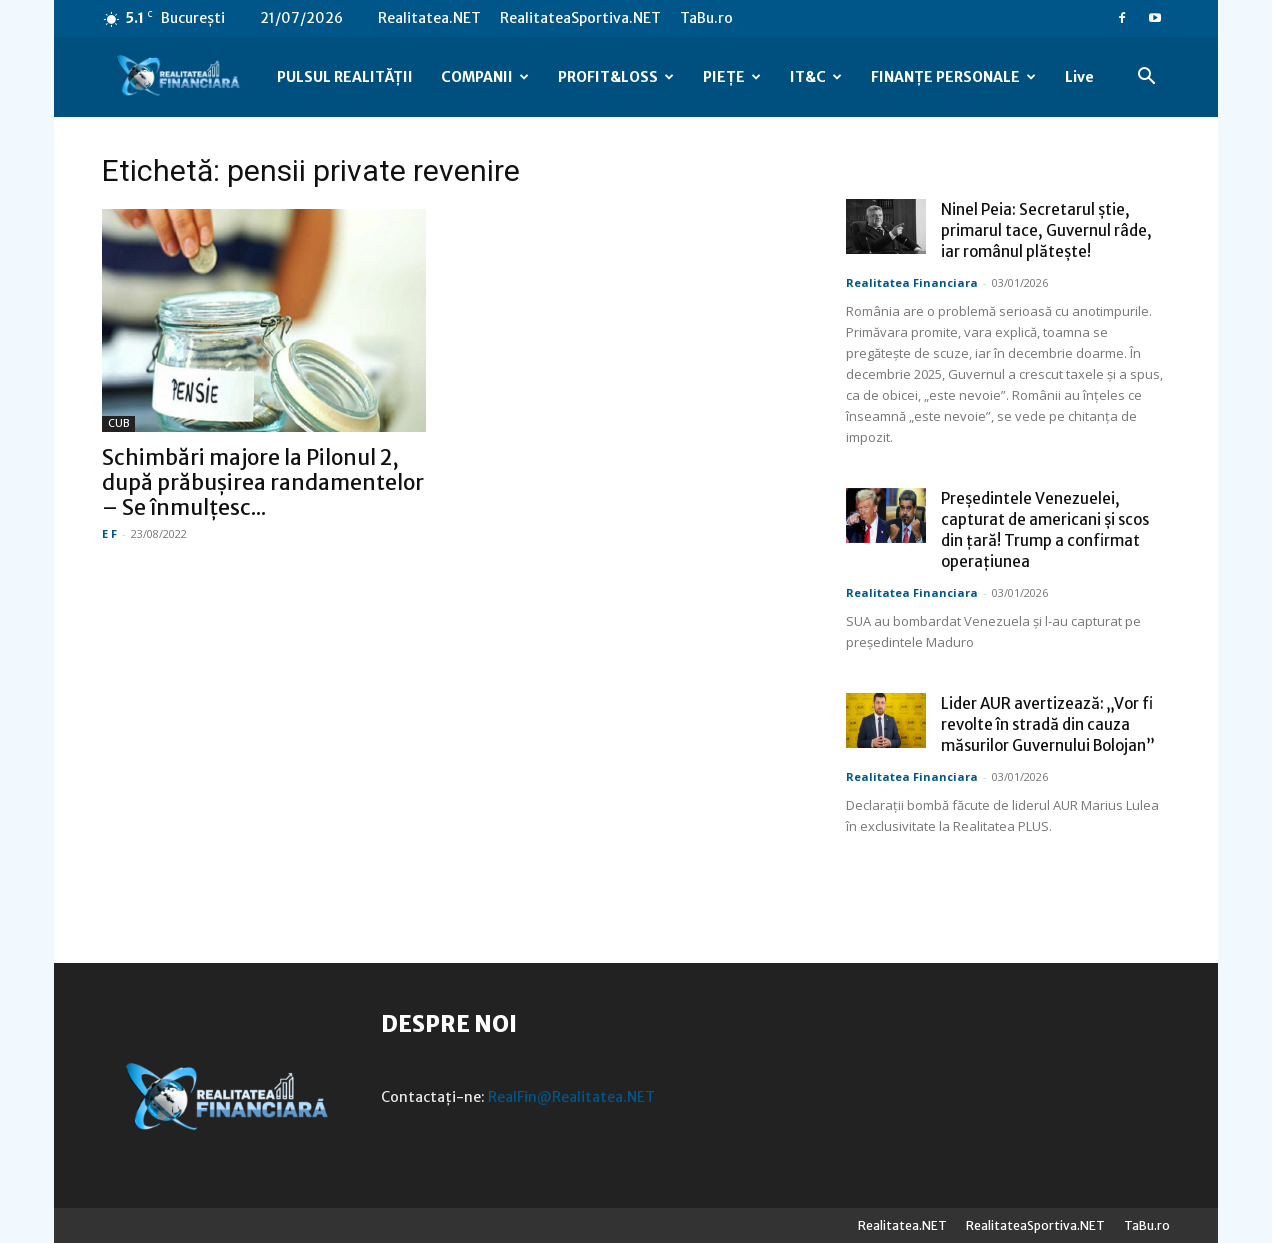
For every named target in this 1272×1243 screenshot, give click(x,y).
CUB (118, 423)
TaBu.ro (706, 18)
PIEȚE (732, 77)
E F (109, 533)
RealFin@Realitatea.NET (571, 1097)
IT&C (816, 77)
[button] (1146, 78)
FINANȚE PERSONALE (953, 77)
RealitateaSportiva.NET (580, 18)
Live (1079, 77)
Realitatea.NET (429, 18)
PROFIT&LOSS (616, 77)
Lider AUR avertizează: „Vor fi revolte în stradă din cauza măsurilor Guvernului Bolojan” (1048, 724)
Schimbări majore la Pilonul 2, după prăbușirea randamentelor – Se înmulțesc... (263, 482)
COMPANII (485, 77)
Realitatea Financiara (912, 282)
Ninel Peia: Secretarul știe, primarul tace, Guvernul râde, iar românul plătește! (1046, 230)
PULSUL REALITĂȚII (345, 77)
